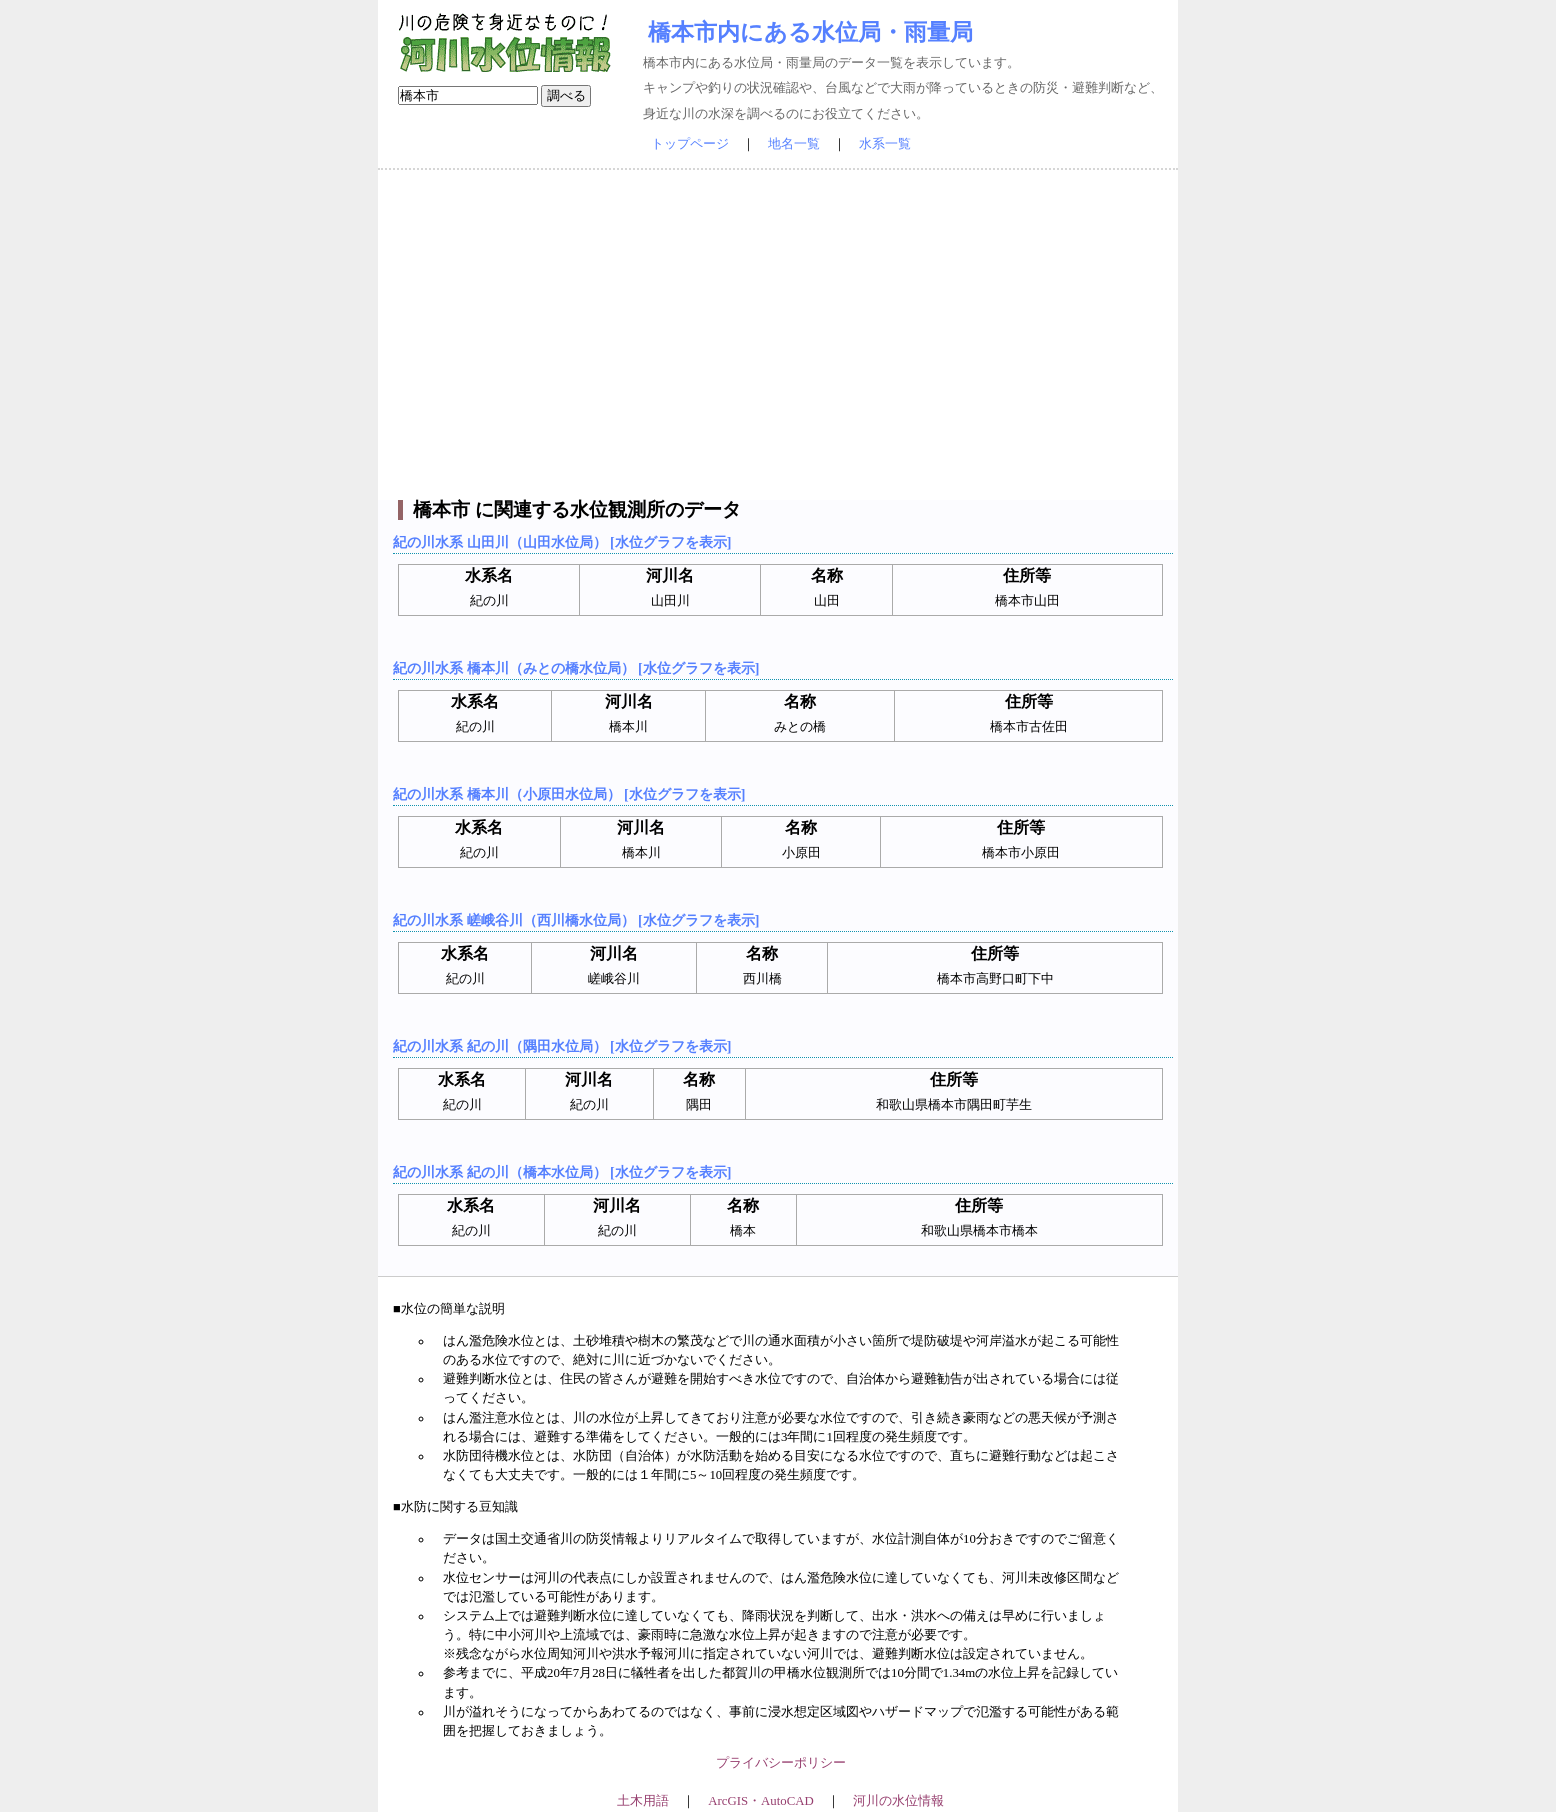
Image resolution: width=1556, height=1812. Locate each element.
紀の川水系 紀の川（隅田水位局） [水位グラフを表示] (562, 1046)
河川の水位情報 (898, 1801)
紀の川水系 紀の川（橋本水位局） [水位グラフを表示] (562, 1172)
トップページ (690, 144)
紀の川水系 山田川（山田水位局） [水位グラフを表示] (562, 542)
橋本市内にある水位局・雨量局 (810, 32)
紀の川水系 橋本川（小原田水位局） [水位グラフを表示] (569, 794)
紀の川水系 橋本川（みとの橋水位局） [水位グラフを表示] (576, 668)
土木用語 (643, 1801)
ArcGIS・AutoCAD (760, 1801)
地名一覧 (794, 144)
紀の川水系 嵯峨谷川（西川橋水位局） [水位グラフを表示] (576, 920)
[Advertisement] (778, 335)
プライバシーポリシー (781, 1763)
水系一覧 (885, 144)
